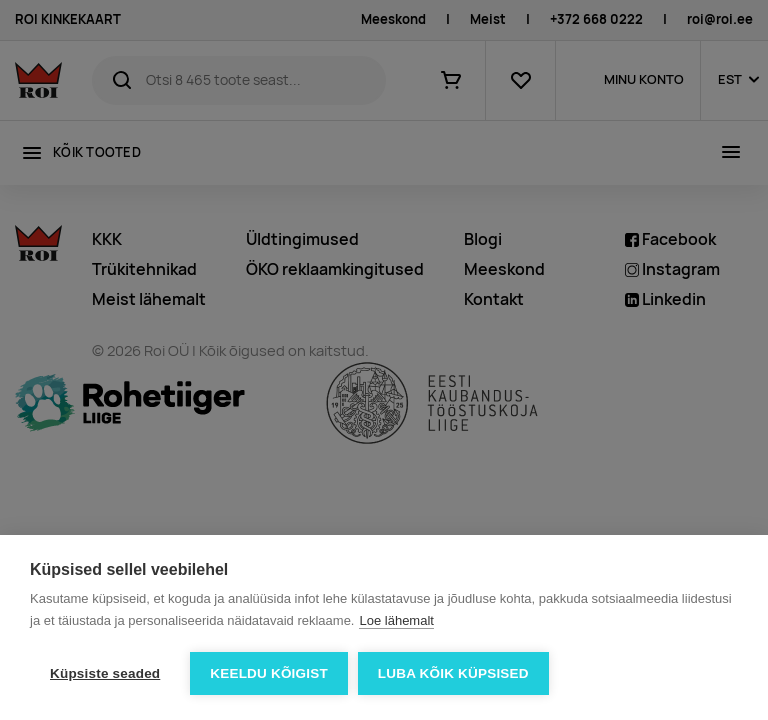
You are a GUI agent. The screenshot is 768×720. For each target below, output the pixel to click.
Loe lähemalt (396, 620)
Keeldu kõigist (269, 673)
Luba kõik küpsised (453, 673)
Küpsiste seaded (105, 673)
